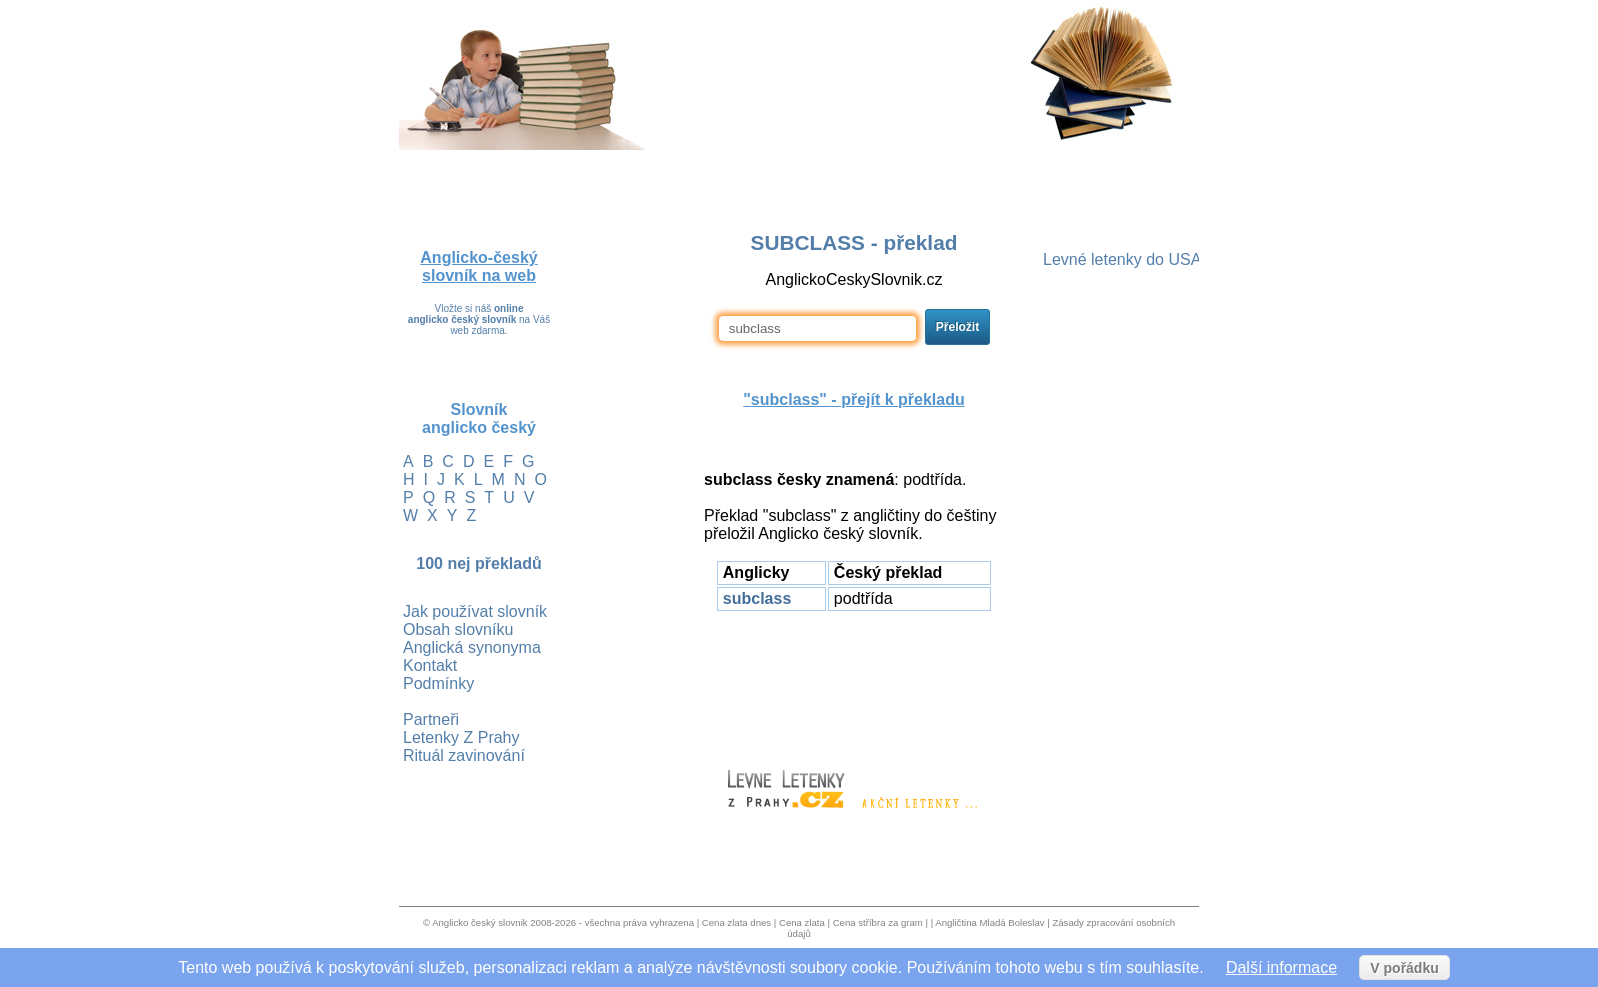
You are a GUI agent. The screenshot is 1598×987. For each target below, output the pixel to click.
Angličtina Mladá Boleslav (989, 922)
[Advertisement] (854, 681)
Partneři (431, 719)
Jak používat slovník (475, 611)
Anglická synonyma (472, 647)
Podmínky (438, 683)
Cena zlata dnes (736, 922)
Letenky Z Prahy (461, 737)
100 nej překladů (478, 563)
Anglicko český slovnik (479, 922)
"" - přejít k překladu (853, 399)
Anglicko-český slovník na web (478, 266)
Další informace (1281, 967)
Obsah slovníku (458, 629)
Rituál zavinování (464, 755)
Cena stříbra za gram (878, 922)
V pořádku (1404, 968)
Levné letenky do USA (1122, 259)
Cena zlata (802, 922)
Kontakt (430, 665)
